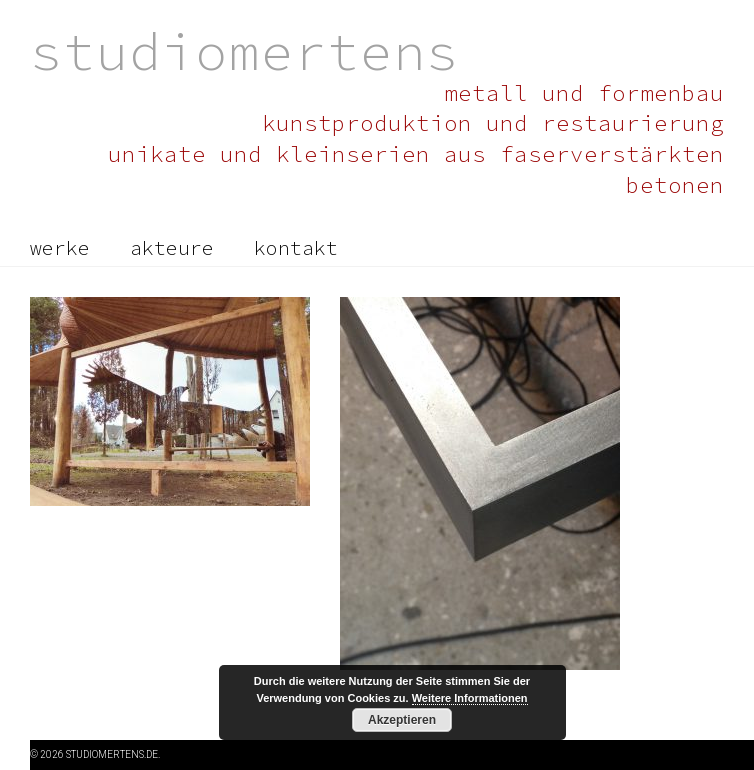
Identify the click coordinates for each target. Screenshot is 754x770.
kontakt (296, 248)
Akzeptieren (402, 720)
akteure (172, 248)
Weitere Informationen (470, 698)
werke (60, 248)
